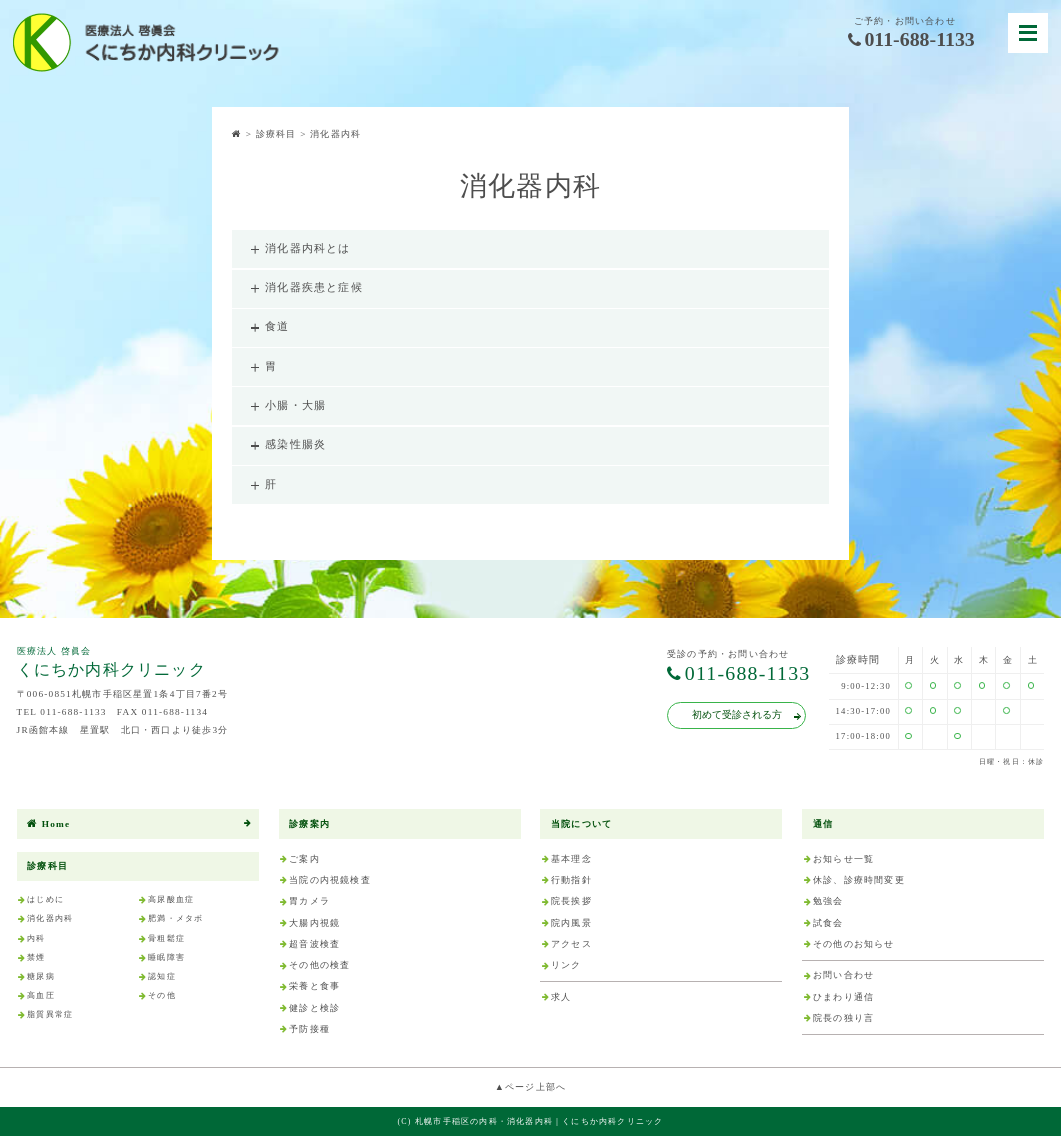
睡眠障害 (166, 957)
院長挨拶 (571, 901)
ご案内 (304, 859)
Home (48, 824)
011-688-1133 (911, 40)
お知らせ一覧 (843, 859)
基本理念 (571, 859)
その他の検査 (319, 965)
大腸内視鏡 (314, 923)
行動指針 (571, 880)
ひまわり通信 (843, 997)
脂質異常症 (50, 1014)
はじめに (45, 899)
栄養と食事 (314, 986)
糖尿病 (41, 976)
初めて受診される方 (745, 714)
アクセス (571, 944)
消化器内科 (50, 918)
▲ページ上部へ (531, 1087)
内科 (36, 938)
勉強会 (828, 901)
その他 (162, 995)
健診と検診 (314, 1008)
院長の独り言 (843, 1018)
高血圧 (41, 995)
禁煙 (36, 957)
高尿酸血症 (171, 899)
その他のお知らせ (854, 944)
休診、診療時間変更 (859, 880)
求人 (561, 997)
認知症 (162, 976)
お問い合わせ (843, 975)
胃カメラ (309, 901)
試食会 (828, 923)
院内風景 (571, 923)
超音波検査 (314, 944)
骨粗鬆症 (166, 938)
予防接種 (309, 1029)
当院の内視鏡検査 (330, 880)
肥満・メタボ (175, 918)
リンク (566, 965)
